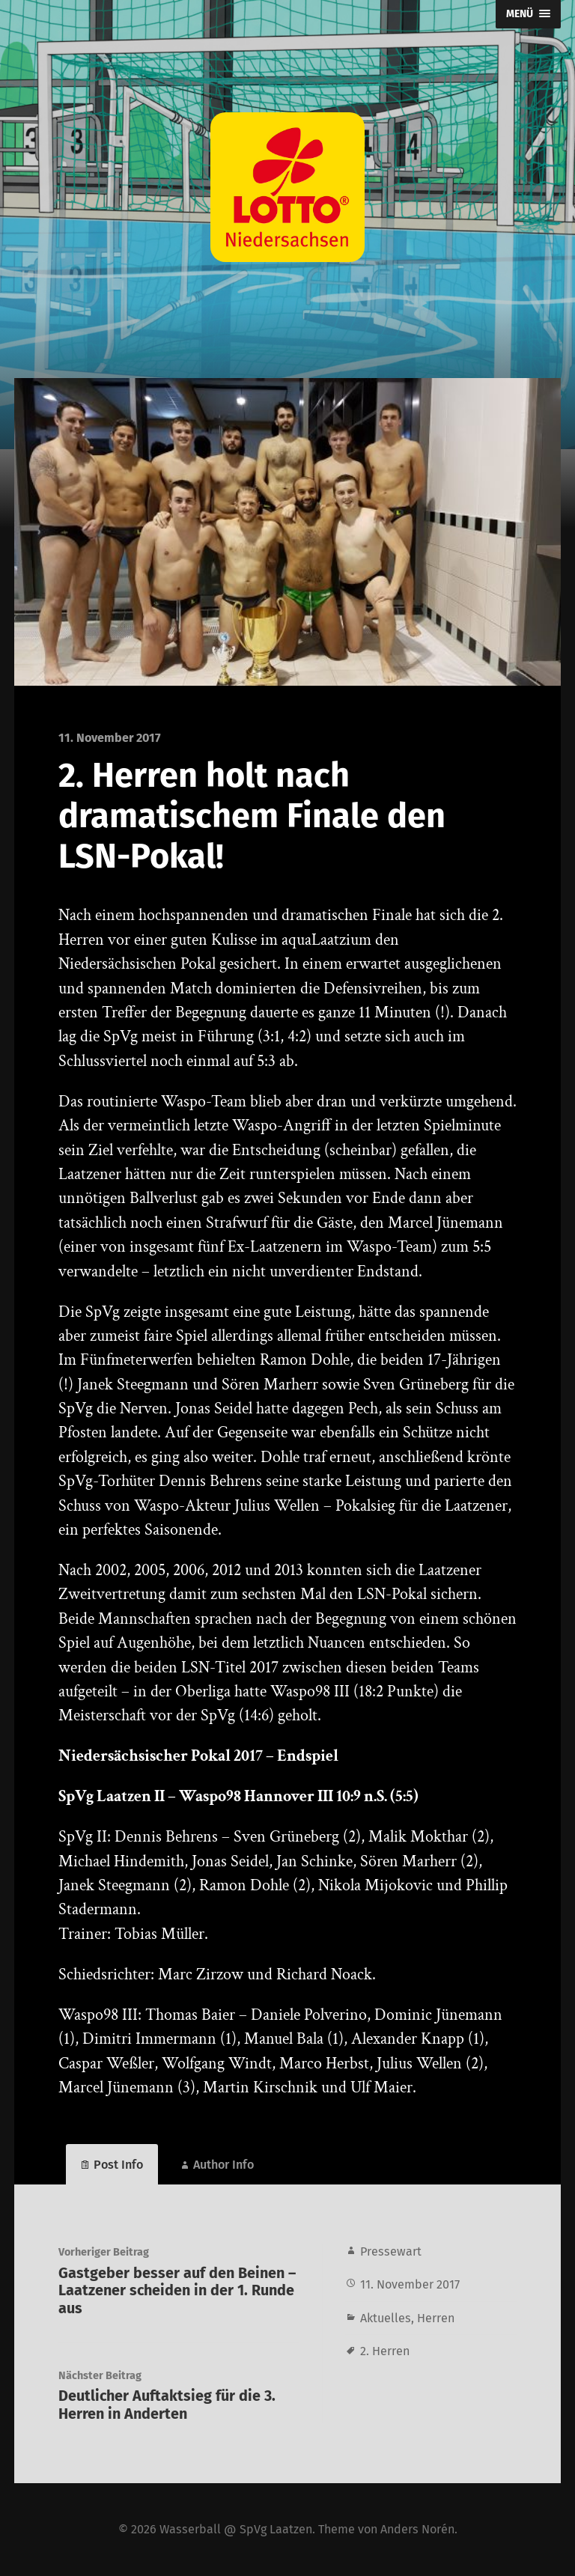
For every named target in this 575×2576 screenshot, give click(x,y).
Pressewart (391, 2251)
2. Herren (385, 2351)
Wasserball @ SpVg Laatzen (235, 2529)
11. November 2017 (410, 2284)
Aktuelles (385, 2318)
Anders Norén (417, 2529)
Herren (435, 2318)
